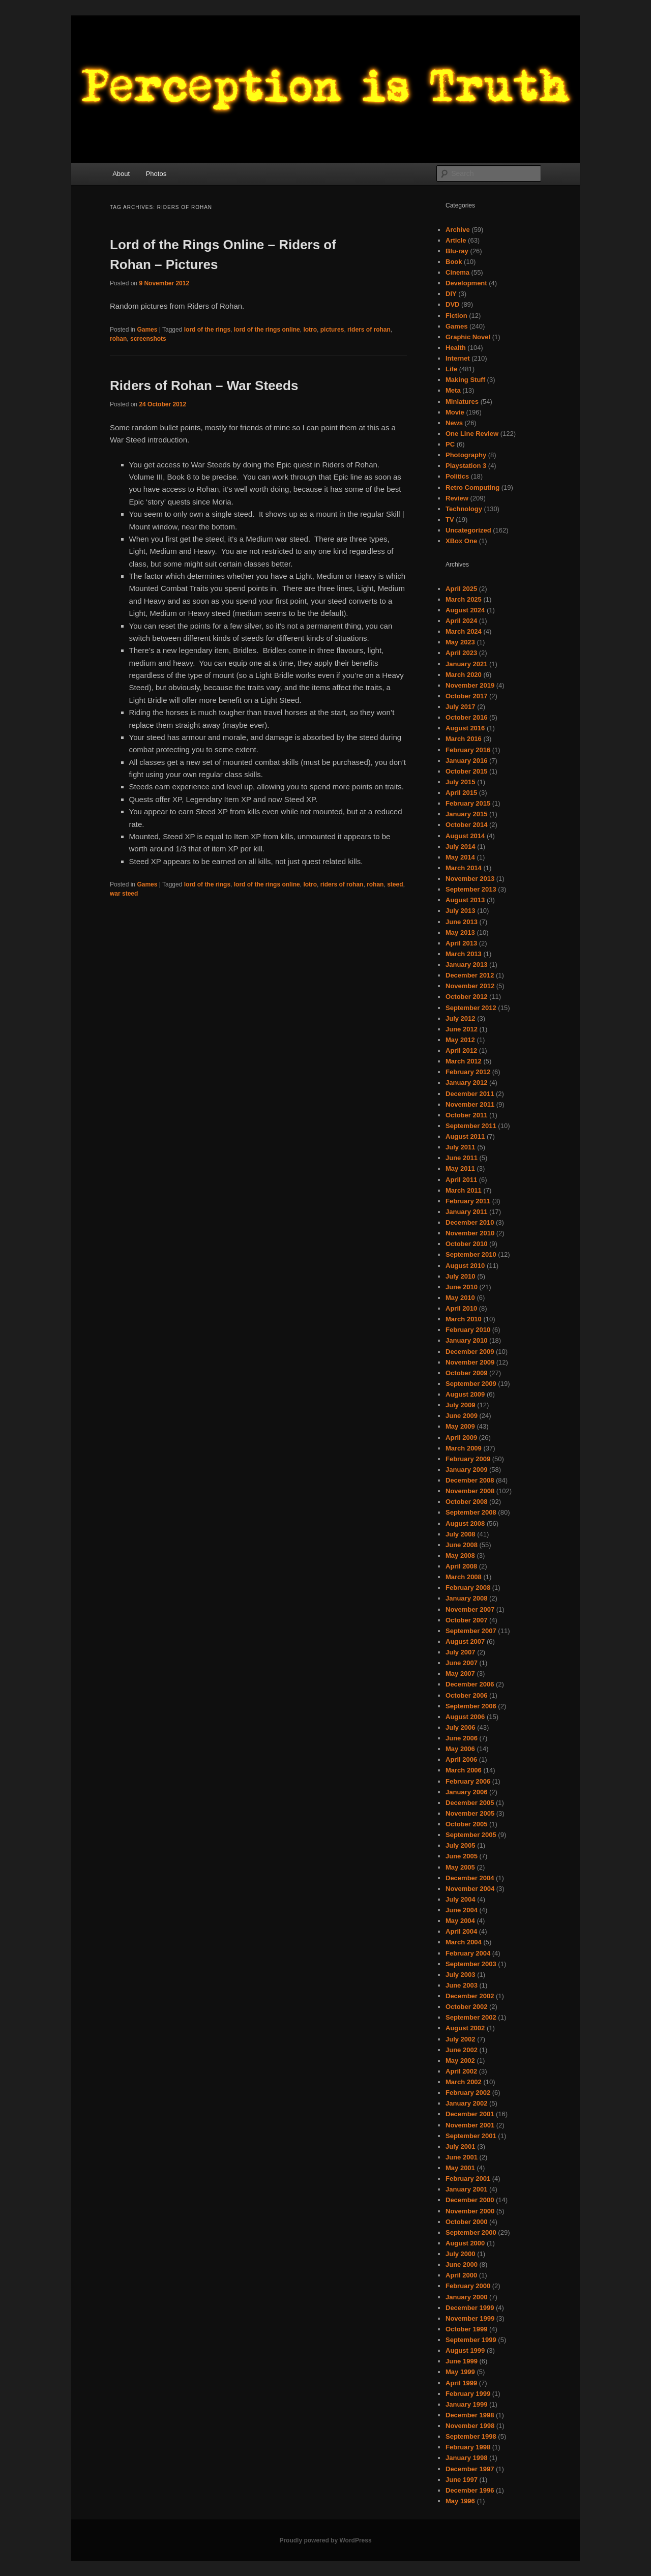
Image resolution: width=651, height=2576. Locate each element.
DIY (451, 294)
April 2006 (461, 1759)
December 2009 (470, 1351)
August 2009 (465, 1394)
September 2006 (471, 1706)
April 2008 (461, 1566)
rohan (118, 338)
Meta (453, 390)
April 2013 (461, 943)
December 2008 (470, 1480)
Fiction (456, 315)
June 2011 (462, 1158)
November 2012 (470, 986)
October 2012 (466, 996)
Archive (458, 229)
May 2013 (460, 932)
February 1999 (468, 2393)
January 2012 (466, 1082)
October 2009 (466, 1373)
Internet (458, 358)
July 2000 (461, 2254)
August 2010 (465, 1265)
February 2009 (468, 1459)
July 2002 (461, 2039)
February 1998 (468, 2447)
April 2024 (461, 621)
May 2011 (460, 1168)
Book (454, 261)
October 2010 (466, 1244)
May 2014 (460, 857)
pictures (332, 329)
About (121, 173)
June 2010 (462, 1287)
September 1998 (471, 2436)
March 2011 (464, 1190)
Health (456, 347)
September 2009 (471, 1383)
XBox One (461, 541)
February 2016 (468, 750)
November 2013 (470, 878)
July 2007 (461, 1652)
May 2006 (460, 1749)
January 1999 (466, 2404)
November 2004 (470, 1888)
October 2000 (466, 2222)
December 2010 (470, 1222)
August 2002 (465, 2028)
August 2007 (465, 1641)
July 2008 (461, 1534)
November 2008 (470, 1491)
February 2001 (468, 2178)
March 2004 (464, 1942)
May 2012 (460, 1040)
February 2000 (468, 2286)
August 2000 (465, 2243)
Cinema (457, 272)
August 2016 (465, 728)
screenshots (148, 338)
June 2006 (462, 1738)
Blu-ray (457, 251)
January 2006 (466, 1792)
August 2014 (465, 836)
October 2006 (466, 1695)
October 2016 (466, 717)
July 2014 (461, 846)
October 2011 (466, 1115)
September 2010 (471, 1254)
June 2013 (462, 922)
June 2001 (462, 2157)
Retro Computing (472, 487)
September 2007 (471, 1631)
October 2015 (466, 771)
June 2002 (462, 2050)
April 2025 (461, 589)
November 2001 (470, 2125)
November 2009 (470, 1362)
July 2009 (461, 1405)
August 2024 (465, 610)
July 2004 (461, 1899)
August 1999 (465, 2350)
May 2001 (460, 2168)
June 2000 (462, 2264)
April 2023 (461, 653)
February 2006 (468, 1781)
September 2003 (471, 1964)
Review (457, 498)
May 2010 (460, 1297)
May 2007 (460, 1673)
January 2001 (466, 2189)
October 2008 (466, 1501)
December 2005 (470, 1803)
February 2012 (468, 1072)
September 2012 (471, 1008)
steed (395, 884)
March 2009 (464, 1448)
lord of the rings (207, 329)
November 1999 (470, 2318)
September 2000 (471, 2232)
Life (451, 369)
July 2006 (461, 1727)
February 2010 (468, 1330)
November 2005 (470, 1813)
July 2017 (461, 706)
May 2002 (460, 2060)
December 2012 (470, 975)
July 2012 (461, 1018)
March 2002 (464, 2082)
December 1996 (470, 2490)
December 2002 (470, 1996)
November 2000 (470, 2211)
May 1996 (460, 2501)
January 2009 (466, 1469)
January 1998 (466, 2458)
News (454, 423)
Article (456, 240)
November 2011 (470, 1104)
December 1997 (470, 2469)
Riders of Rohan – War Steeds (204, 385)
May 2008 (460, 1555)
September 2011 (471, 1126)
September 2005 (471, 1835)
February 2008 (468, 1587)
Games (147, 329)
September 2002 (471, 2017)
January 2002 (466, 2103)
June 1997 (462, 2479)
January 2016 (466, 760)
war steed (124, 893)
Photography (466, 455)
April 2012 (461, 1050)
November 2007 (470, 1609)
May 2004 (460, 1920)
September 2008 (471, 1512)
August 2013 (465, 900)
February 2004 (468, 1953)
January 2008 (466, 1598)
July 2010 (461, 1276)
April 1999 (461, 2383)
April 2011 (461, 1179)
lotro (310, 329)
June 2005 (462, 1856)
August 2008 (465, 1523)
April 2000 (461, 2275)
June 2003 (462, 1985)
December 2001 (470, 2114)
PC (450, 444)
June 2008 (462, 1545)
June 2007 (462, 1663)
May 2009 (460, 1426)
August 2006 (465, 1717)
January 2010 (466, 1340)
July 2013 (461, 910)
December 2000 (470, 2200)
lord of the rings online (267, 329)
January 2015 (466, 814)
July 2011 (461, 1147)
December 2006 (470, 1684)
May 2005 (460, 1867)
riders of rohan (369, 329)
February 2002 (468, 2092)
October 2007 (466, 1620)
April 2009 (461, 1437)
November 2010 (470, 1233)
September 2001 (471, 2136)
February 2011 (468, 1201)
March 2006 (464, 1770)
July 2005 (461, 1845)
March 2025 (464, 599)
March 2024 (464, 631)
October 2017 (466, 696)
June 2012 (462, 1029)
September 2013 (471, 889)
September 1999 (471, 2340)
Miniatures (462, 401)
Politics (457, 476)
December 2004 (470, 1878)
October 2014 (466, 824)
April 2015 (461, 792)
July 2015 (461, 782)
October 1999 (466, 2329)
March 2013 (464, 954)
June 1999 (462, 2361)
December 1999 (470, 2308)
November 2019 (470, 685)
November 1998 (470, 2426)
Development (466, 283)
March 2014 (464, 868)
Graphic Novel (468, 337)
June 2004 (462, 1910)
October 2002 (466, 2006)
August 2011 (465, 1136)
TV (450, 519)
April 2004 (461, 1931)
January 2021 (466, 664)
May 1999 (460, 2372)
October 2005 (466, 1824)
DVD (452, 304)
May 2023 (460, 642)
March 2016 (464, 739)
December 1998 (470, 2415)
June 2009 (462, 1415)
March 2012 (464, 1061)
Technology (464, 509)
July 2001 (461, 2146)
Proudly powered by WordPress (325, 2540)
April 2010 (461, 1308)
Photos (156, 173)
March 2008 (464, 1577)
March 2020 (464, 674)
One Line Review (472, 433)
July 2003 (461, 1974)
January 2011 (466, 1212)
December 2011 (470, 1094)
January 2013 (466, 964)
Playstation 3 (466, 465)
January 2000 (466, 2297)
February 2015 (468, 803)
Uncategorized (468, 530)
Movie (455, 412)
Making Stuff (465, 379)
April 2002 (461, 2071)
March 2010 (464, 1319)
